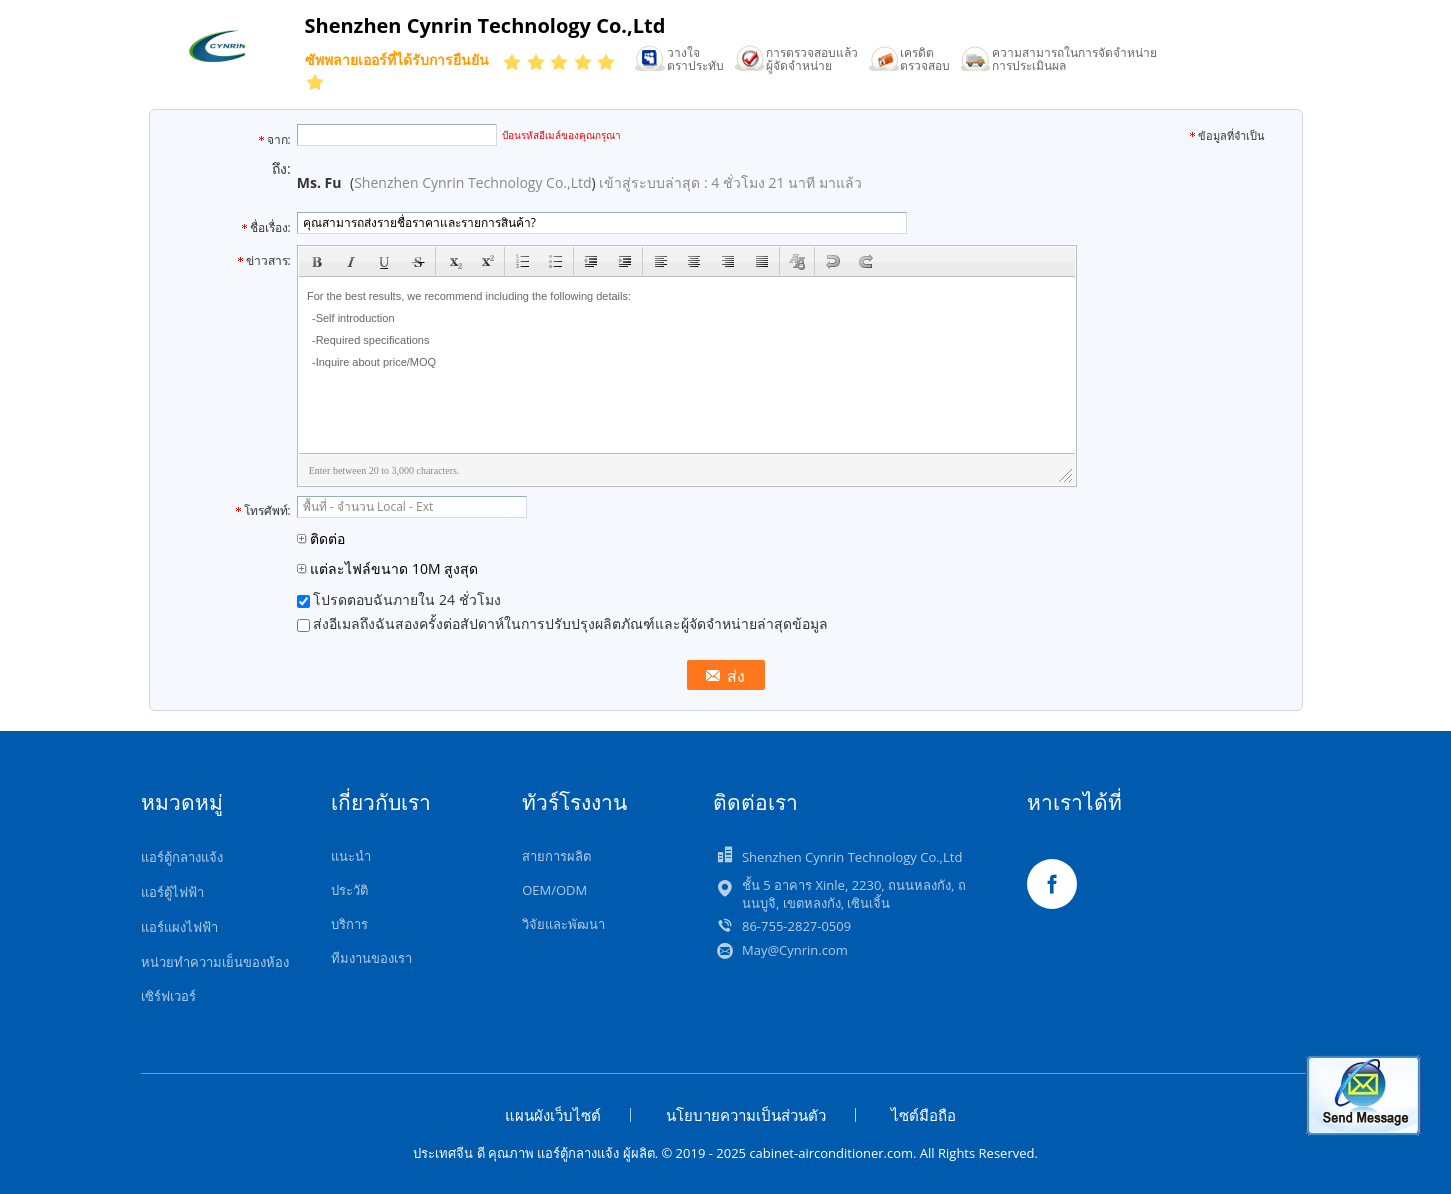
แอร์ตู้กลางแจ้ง (182, 857)
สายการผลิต (556, 856)
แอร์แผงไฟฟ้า (179, 927)
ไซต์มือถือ (923, 1115)
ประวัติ (349, 890)
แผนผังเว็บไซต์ (553, 1115)
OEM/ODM (554, 890)
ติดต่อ (321, 538)
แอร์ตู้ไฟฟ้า (172, 892)
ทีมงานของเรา (371, 958)
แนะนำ (351, 856)
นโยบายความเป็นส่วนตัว (746, 1115)
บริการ (349, 924)
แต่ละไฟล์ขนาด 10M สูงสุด (388, 568)
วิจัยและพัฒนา (563, 924)
